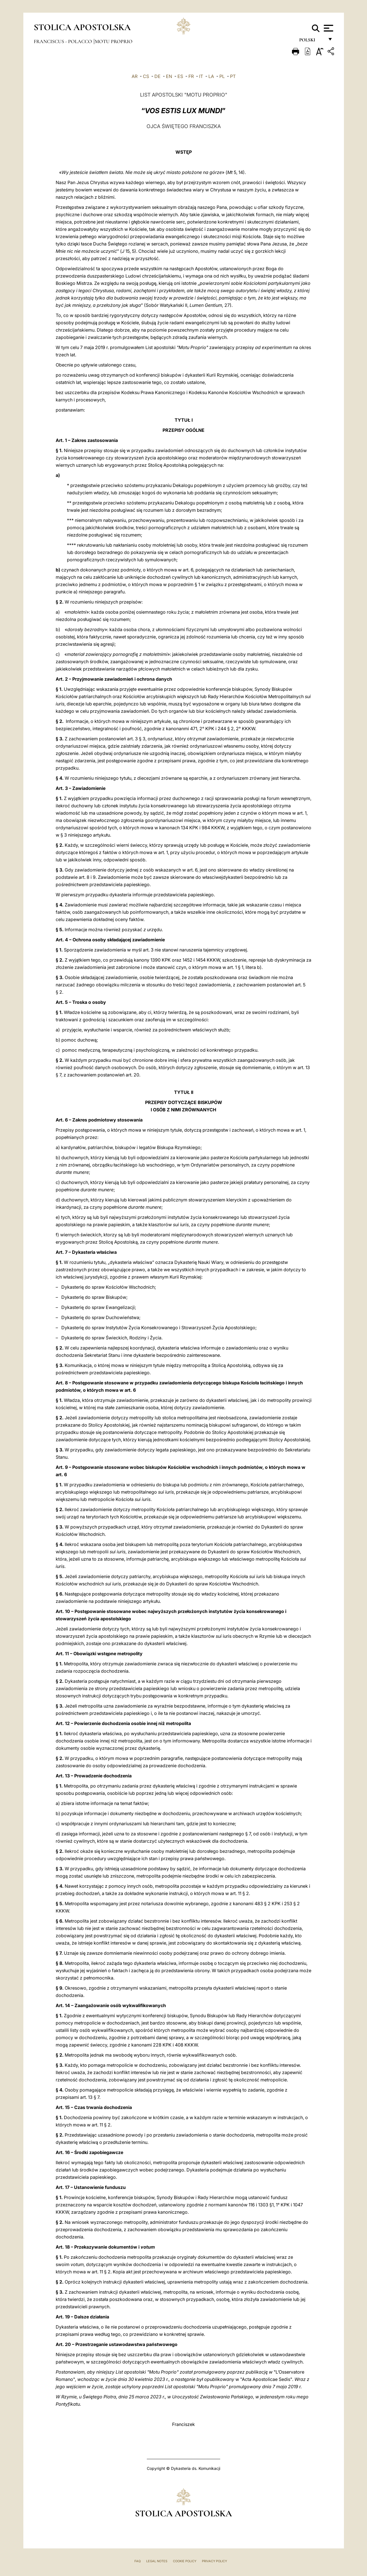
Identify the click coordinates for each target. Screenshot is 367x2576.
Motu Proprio (113, 41)
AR (135, 76)
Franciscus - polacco (63, 41)
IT (201, 76)
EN (169, 76)
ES (180, 76)
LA (211, 76)
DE (157, 76)
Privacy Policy (214, 2561)
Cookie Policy (184, 2561)
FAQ (137, 2561)
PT (233, 76)
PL (222, 76)
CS (146, 76)
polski (312, 41)
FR (191, 76)
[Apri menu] (327, 28)
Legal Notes (156, 2561)
